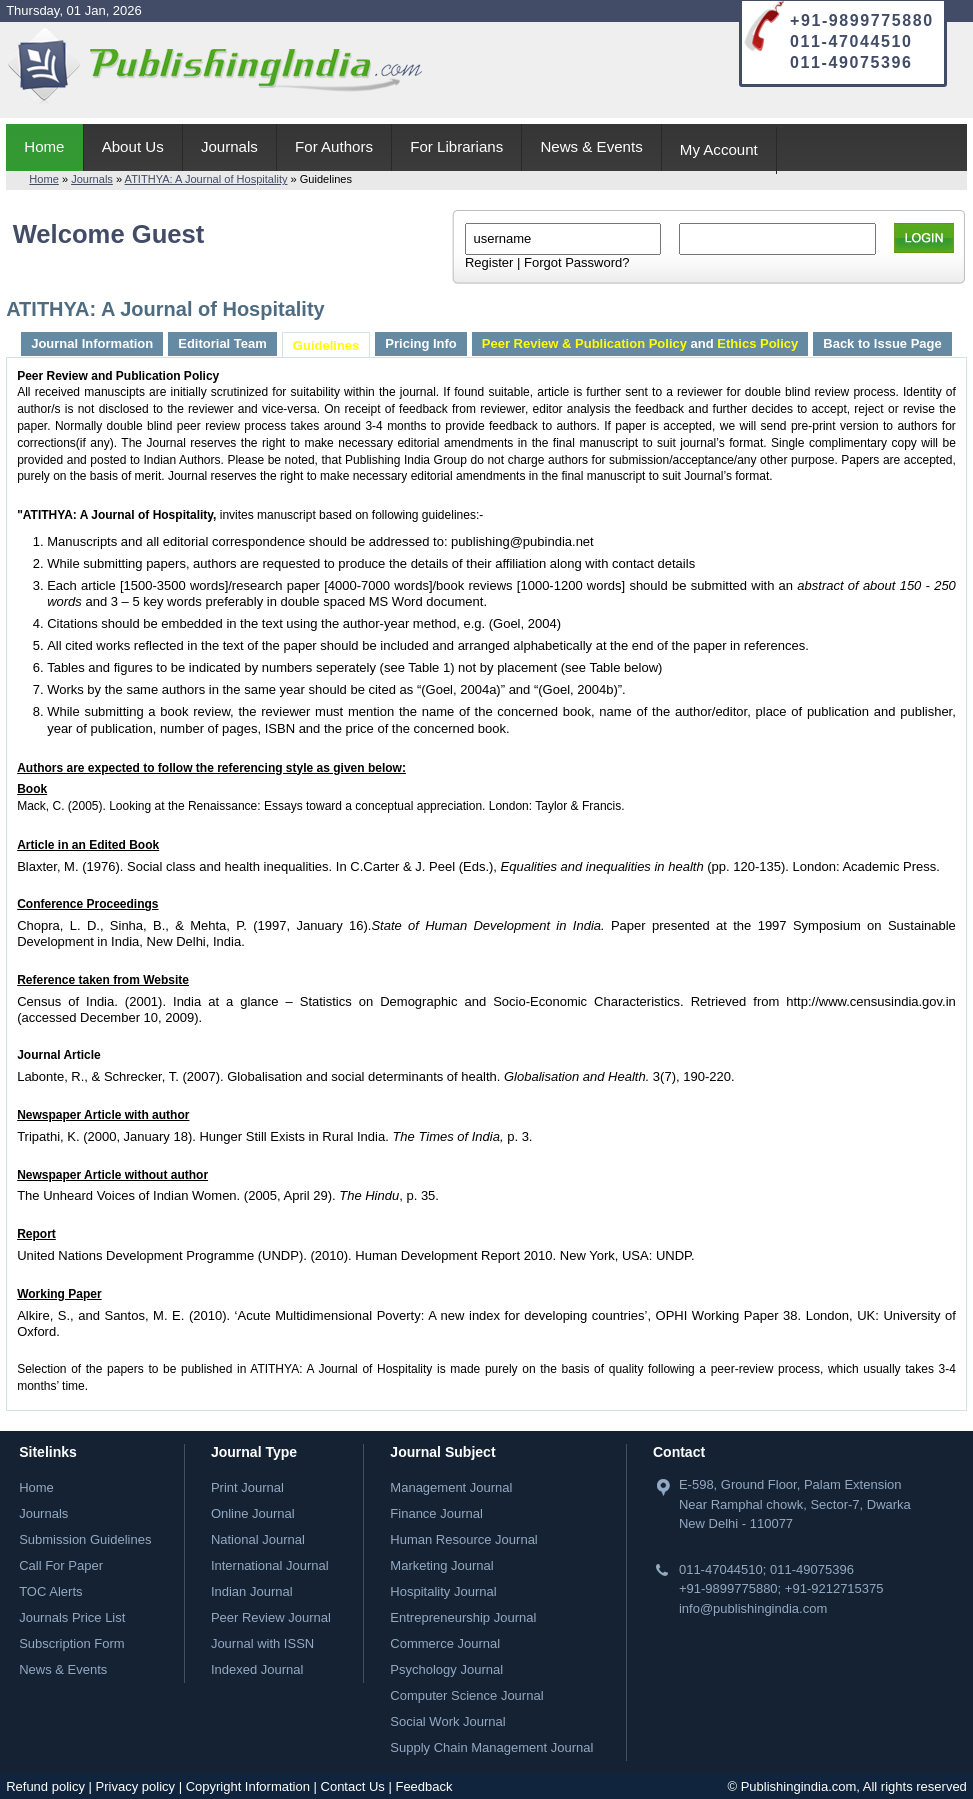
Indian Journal (252, 1591)
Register (489, 262)
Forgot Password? (577, 262)
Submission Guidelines (85, 1539)
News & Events (591, 146)
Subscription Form (71, 1643)
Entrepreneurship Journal (463, 1617)
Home (44, 146)
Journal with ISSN (262, 1643)
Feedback (423, 1786)
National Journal (258, 1539)
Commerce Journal (445, 1643)
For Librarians (456, 146)
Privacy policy (135, 1786)
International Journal (270, 1565)
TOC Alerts (50, 1591)
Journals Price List (72, 1617)
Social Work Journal (447, 1721)
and (640, 343)
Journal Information (92, 343)
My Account (719, 149)
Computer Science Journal (466, 1695)
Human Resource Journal (463, 1539)
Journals (229, 146)
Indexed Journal (257, 1669)
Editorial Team (222, 343)
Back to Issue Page (882, 343)
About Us (133, 146)
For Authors (334, 146)
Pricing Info (421, 343)
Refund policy (45, 1786)
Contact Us (353, 1786)
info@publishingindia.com (753, 1608)
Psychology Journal (446, 1669)
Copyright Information (248, 1786)
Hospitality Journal (443, 1591)
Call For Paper (61, 1565)
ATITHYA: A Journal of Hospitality (206, 179)
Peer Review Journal (271, 1617)
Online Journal (253, 1513)
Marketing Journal (441, 1565)
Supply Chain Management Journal (491, 1747)
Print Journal (247, 1487)
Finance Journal (436, 1513)
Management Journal (451, 1487)
